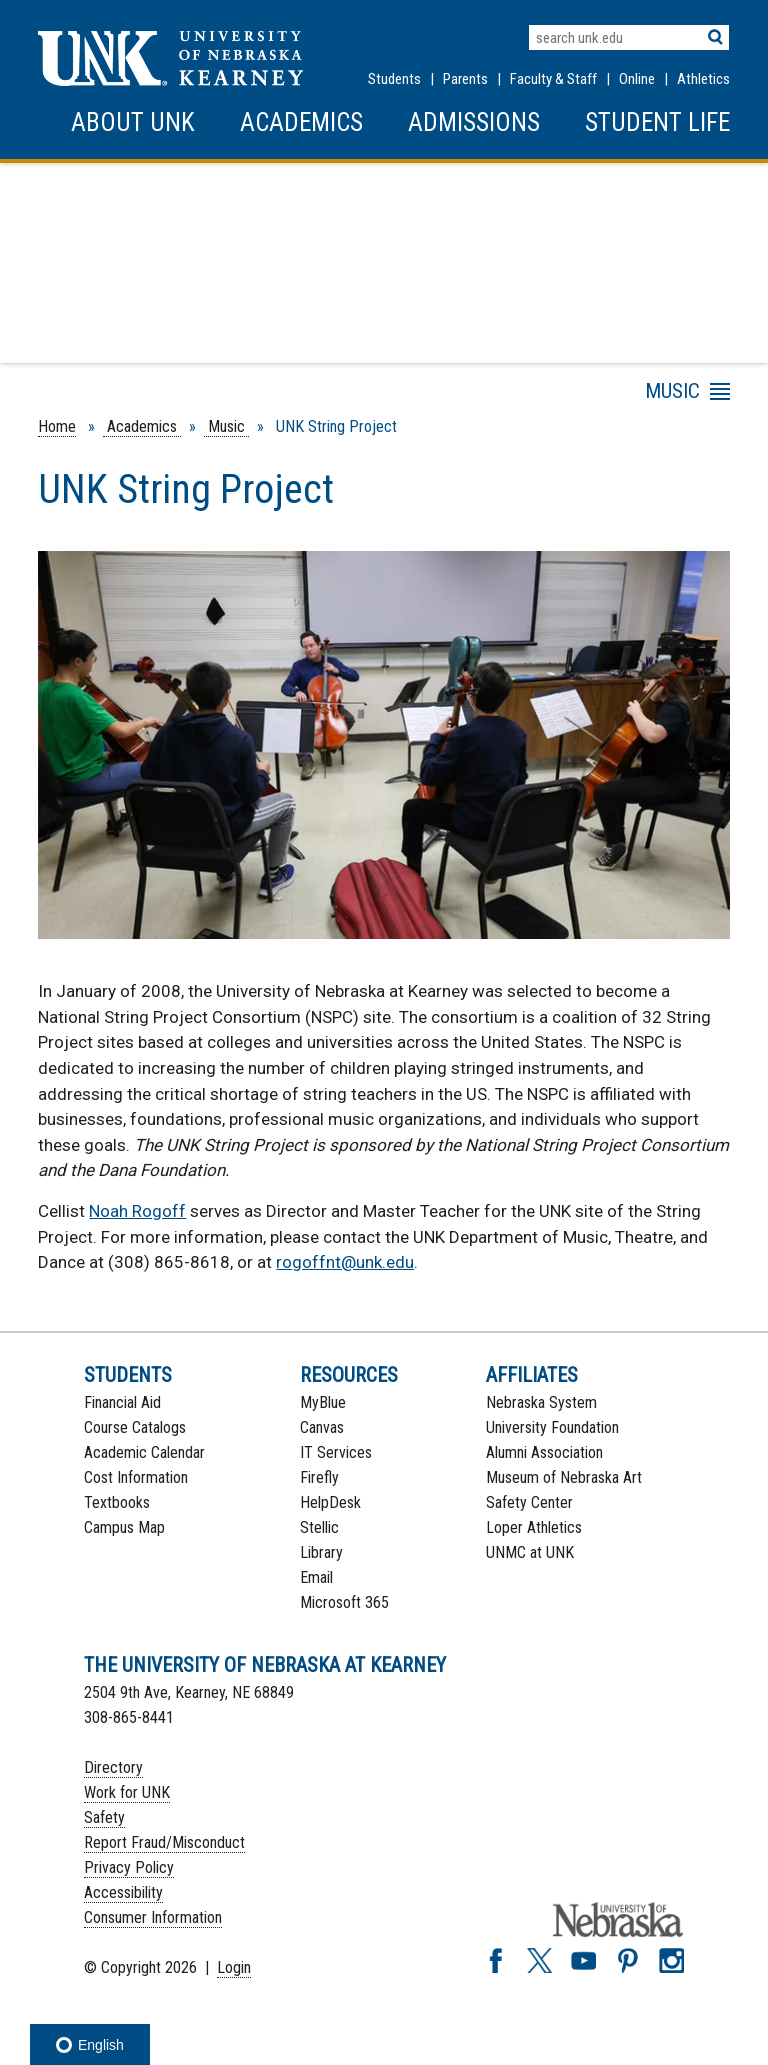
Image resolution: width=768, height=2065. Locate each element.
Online (637, 79)
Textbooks (117, 1502)
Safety (104, 1817)
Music (226, 426)
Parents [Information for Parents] (465, 79)
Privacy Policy (129, 1867)
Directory (113, 1767)
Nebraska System (541, 1402)
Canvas (322, 1427)
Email (316, 1577)
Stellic (319, 1527)
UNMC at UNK (530, 1552)
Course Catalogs (135, 1427)
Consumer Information (153, 1917)
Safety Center (529, 1502)
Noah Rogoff (137, 1211)
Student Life (657, 122)
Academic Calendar (144, 1452)
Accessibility (123, 1892)
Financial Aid (122, 1402)
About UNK (133, 122)
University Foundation (552, 1427)
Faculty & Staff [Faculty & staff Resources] (553, 79)
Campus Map (124, 1527)
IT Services (336, 1452)
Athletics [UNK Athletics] (703, 79)
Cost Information (136, 1477)
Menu (550, 395)
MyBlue (323, 1402)
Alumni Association (544, 1452)
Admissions (474, 122)
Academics (301, 122)
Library (321, 1552)
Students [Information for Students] (394, 79)
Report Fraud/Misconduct (164, 1842)
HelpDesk (330, 1502)
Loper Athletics (534, 1527)
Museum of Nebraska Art (564, 1477)
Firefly (319, 1477)
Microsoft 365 (344, 1602)
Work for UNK (127, 1792)
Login (234, 1967)
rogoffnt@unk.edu (345, 1262)
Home (57, 426)
